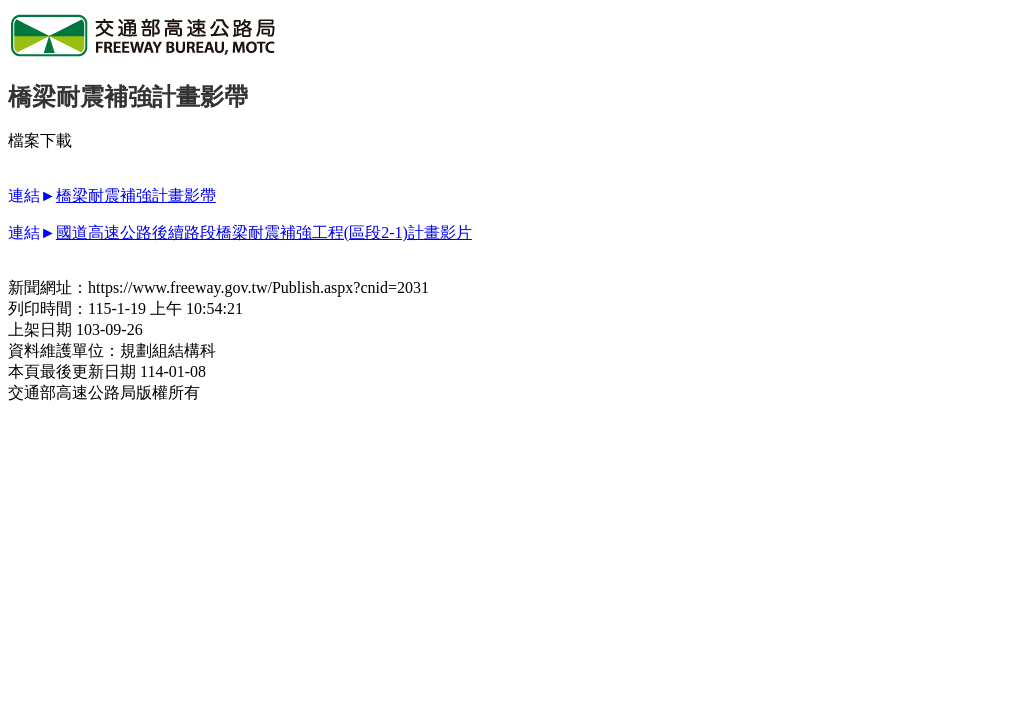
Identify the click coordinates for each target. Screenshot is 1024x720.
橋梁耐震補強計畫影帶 (136, 195)
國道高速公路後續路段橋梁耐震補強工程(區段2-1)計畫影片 (264, 232)
